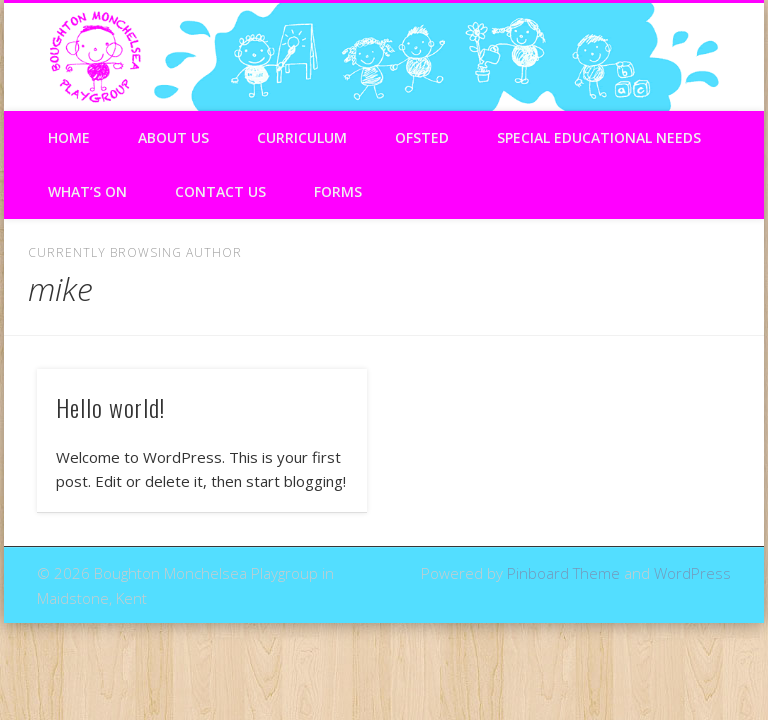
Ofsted (422, 137)
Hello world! (110, 407)
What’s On (87, 191)
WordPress (692, 573)
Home (69, 137)
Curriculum (302, 137)
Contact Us (220, 191)
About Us (173, 137)
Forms (338, 191)
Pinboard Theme (563, 573)
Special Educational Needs (599, 137)
